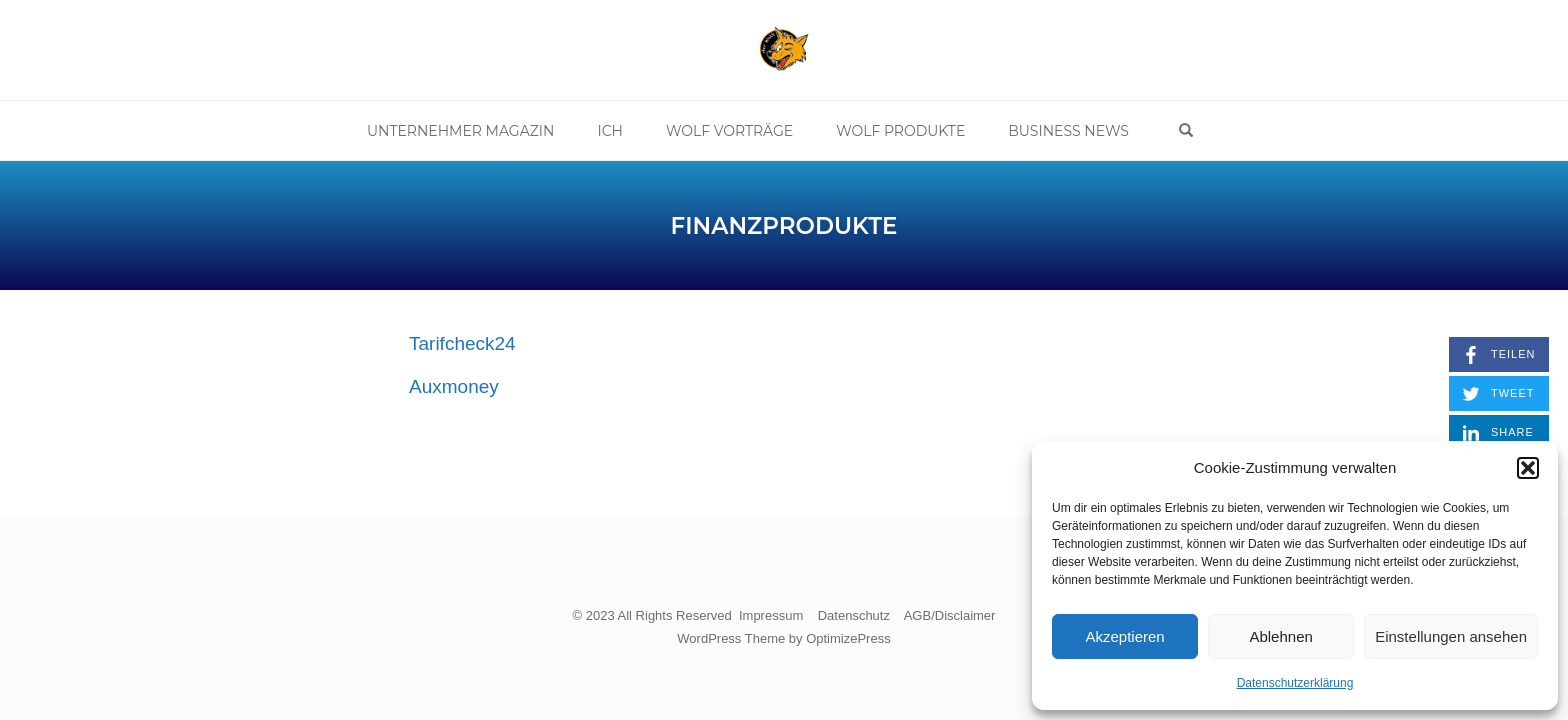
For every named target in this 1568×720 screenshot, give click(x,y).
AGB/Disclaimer (950, 615)
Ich (610, 131)
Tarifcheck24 (462, 343)
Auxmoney (454, 386)
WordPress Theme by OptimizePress (783, 638)
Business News (1068, 131)
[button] (1528, 468)
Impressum (771, 615)
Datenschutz (854, 615)
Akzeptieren (1124, 636)
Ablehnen (1280, 636)
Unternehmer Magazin (461, 131)
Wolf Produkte (900, 131)
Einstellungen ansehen (1451, 636)
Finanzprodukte (784, 226)
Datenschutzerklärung (1295, 683)
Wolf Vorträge (729, 131)
